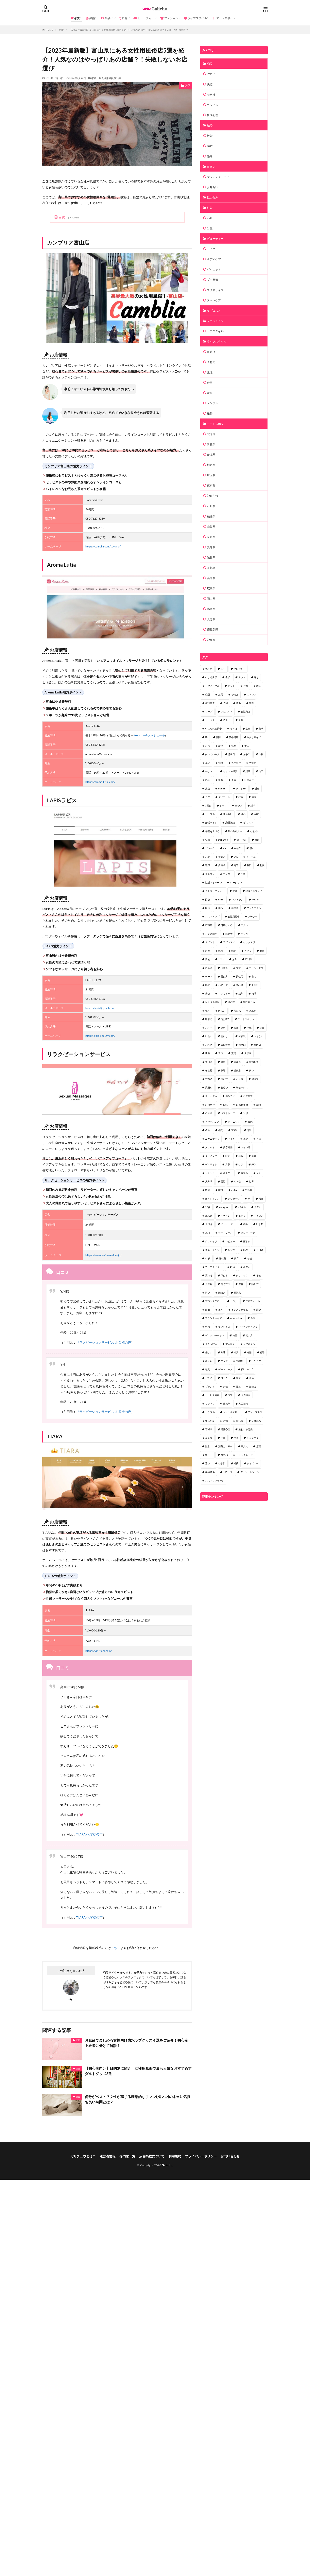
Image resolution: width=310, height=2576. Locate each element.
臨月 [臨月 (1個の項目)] (220, 950)
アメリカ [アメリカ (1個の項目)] (227, 874)
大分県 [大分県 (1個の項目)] (208, 1181)
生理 (210, 372)
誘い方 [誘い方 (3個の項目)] (224, 1078)
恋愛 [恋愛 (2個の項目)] (207, 694)
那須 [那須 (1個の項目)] (236, 1437)
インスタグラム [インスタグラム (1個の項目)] (239, 1309)
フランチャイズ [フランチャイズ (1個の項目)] (213, 1318)
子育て (211, 362)
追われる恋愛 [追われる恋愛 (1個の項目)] (245, 1429)
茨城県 (211, 454)
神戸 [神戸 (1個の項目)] (236, 1352)
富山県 (117, 78)
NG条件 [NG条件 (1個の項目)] (242, 1207)
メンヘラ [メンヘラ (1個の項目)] (210, 1172)
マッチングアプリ (218, 176)
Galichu (167, 2165)
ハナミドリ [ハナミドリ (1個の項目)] (224, 993)
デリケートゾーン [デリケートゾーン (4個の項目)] (249, 1472)
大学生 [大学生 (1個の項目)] (247, 1053)
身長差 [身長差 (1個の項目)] (221, 865)
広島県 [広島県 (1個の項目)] (208, 967)
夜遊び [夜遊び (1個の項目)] (224, 1087)
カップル (212, 104)
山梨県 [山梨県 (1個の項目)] (224, 967)
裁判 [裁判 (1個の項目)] (207, 1369)
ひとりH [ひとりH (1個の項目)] (254, 831)
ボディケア (214, 259)
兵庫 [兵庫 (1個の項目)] (236, 1027)
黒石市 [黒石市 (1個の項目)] (208, 1087)
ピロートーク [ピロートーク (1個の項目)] (248, 1232)
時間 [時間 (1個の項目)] (227, 1155)
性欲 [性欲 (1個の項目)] (207, 1446)
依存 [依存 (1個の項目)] (236, 1258)
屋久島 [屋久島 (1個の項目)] (208, 1437)
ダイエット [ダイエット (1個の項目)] (224, 797)
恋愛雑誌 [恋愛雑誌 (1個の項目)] (230, 822)
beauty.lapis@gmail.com (99, 1008)
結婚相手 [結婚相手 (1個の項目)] (254, 1061)
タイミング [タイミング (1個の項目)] (211, 1155)
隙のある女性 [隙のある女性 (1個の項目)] (235, 831)
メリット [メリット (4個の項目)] (210, 1147)
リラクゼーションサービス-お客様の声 (103, 1342)
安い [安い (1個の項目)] (251, 1070)
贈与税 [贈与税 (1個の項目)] (239, 1420)
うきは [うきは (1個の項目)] (233, 728)
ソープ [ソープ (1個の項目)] (208, 711)
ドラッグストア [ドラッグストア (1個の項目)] (244, 1454)
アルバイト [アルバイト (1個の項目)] (226, 711)
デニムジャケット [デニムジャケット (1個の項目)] (214, 1335)
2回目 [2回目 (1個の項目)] (208, 805)
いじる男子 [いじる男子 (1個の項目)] (211, 677)
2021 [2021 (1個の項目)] (221, 959)
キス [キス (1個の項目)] (233, 779)
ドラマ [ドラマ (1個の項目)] (223, 805)
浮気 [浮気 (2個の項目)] (249, 1027)
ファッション (215, 320)
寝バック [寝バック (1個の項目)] (254, 848)
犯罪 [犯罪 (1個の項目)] (262, 1352)
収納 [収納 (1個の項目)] (207, 1189)
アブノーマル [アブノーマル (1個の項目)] (212, 685)
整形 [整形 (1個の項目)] (238, 703)
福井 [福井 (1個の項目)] (245, 1224)
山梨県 (211, 526)
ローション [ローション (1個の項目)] (236, 882)
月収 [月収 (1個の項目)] (227, 1164)
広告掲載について (151, 2156)
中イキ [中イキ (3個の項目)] (231, 1138)
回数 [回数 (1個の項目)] (207, 899)
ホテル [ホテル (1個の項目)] (208, 1360)
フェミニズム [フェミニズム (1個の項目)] (254, 908)
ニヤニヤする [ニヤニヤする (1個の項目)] (212, 1138)
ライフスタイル (195, 18)
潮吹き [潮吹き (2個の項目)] (221, 1292)
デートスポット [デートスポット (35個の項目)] (246, 1019)
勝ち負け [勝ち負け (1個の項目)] (227, 814)
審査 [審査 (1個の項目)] (253, 1155)
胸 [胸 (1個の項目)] (206, 737)
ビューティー (143, 18)
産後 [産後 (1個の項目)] (220, 745)
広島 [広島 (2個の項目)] (248, 728)
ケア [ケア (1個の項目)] (240, 1164)
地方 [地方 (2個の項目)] (245, 1249)
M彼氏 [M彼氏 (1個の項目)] (237, 848)
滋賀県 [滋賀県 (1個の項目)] (237, 1070)
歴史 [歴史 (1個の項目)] (258, 1309)
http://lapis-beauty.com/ (100, 1035)
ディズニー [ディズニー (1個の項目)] (253, 1463)
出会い (107, 18)
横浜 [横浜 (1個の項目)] (207, 1130)
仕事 (210, 382)
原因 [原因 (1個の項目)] (258, 1446)
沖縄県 (211, 639)
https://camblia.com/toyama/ (103, 546)
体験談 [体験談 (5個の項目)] (242, 1036)
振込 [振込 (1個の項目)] (225, 1104)
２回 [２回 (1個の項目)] (225, 703)
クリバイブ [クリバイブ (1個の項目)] (211, 1241)
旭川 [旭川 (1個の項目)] (207, 1232)
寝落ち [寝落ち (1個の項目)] (244, 1172)
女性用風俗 (107, 78)
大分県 (211, 619)
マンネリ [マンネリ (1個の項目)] (210, 1403)
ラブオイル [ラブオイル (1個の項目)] (249, 1343)
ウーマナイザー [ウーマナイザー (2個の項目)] (213, 1266)
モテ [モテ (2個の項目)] (223, 668)
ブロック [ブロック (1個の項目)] (210, 848)
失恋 (210, 84)
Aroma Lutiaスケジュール (149, 735)
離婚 (210, 135)
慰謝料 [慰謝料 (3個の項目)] (239, 1360)
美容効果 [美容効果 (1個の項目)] (227, 1147)
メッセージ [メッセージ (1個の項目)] (234, 1198)
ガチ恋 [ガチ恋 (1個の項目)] (208, 1378)
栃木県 (211, 465)
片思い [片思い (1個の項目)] (226, 720)
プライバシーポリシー (201, 2156)
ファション (169, 18)
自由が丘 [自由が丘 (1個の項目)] (249, 779)
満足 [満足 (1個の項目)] (233, 950)
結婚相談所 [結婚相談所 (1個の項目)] (242, 1104)
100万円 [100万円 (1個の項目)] (227, 1472)
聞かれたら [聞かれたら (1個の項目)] (249, 1002)
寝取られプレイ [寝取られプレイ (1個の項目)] (254, 891)
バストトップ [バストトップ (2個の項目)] (228, 1113)
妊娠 (123, 18)
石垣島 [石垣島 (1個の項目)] (208, 925)
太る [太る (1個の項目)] (246, 745)
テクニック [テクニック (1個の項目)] (234, 1121)
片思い (211, 74)
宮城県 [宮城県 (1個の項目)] (208, 1429)
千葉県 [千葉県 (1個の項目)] (221, 856)
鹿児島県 (212, 629)
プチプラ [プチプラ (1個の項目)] (252, 916)
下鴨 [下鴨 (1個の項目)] (245, 685)
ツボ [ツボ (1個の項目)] (245, 1113)
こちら (115, 1948)
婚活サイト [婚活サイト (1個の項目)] (211, 822)
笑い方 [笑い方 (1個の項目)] (249, 1335)
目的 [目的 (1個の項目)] (207, 959)
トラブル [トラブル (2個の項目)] (210, 1412)
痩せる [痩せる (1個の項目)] (208, 1454)
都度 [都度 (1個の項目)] (207, 1010)
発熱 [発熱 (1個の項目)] (207, 993)
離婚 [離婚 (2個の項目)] (257, 839)
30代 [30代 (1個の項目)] (207, 1207)
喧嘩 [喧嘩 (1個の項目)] (207, 865)
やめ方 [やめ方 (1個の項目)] (234, 694)
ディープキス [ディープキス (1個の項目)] (255, 1412)
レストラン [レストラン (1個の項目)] (237, 899)
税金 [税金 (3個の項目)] (240, 797)
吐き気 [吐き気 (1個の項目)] (259, 1224)
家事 (210, 393)
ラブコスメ (214, 310)
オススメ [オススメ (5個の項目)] (210, 874)
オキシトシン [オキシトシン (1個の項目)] (212, 1198)
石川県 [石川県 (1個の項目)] (248, 959)
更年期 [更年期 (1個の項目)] (222, 1258)
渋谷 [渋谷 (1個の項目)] (240, 1284)
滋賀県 (211, 557)
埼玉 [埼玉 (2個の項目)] (234, 1335)
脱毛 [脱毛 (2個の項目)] (207, 985)
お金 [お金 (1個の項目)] (234, 959)
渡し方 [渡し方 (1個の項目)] (221, 1010)
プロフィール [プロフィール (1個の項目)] (253, 1301)
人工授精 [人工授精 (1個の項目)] (243, 1403)
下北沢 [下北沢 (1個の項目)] (255, 985)
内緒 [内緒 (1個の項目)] (232, 1266)
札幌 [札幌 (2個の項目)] (262, 865)
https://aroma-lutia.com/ (100, 781)
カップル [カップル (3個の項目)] (210, 814)
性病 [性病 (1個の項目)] (252, 1318)
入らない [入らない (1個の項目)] (258, 1036)
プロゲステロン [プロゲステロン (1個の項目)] (213, 1301)
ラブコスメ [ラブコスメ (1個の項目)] (229, 942)
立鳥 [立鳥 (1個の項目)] (234, 891)
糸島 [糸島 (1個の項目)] (262, 1027)
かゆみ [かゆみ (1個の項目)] (238, 805)
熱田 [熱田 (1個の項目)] (249, 865)
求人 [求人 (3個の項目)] (258, 685)
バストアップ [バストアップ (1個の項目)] (212, 916)
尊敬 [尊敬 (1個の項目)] (223, 1070)
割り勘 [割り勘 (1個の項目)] (242, 1044)
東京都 (211, 485)
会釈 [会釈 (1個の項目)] (223, 1027)
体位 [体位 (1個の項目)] (253, 797)
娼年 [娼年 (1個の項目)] (240, 993)
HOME (49, 29)
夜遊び (211, 351)
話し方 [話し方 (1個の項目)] (255, 1284)
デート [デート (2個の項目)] (208, 976)
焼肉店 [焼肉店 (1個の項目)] (257, 1044)
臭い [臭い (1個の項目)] (207, 762)
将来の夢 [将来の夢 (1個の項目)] (210, 1420)
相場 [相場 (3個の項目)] (253, 993)
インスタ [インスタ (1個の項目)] (256, 1360)
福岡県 (211, 609)
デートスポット (224, 18)
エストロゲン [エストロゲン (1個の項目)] (212, 1249)
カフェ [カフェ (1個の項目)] (242, 677)
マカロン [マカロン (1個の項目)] (230, 1343)
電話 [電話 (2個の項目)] (236, 865)
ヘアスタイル (215, 331)
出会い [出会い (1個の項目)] (208, 1036)
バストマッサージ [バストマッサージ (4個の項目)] (214, 1480)
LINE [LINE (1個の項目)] (220, 899)
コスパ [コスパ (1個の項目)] (224, 1454)
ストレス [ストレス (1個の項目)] (251, 694)
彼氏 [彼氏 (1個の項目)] (250, 1121)
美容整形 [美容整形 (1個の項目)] (210, 1472)
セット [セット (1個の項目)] (231, 685)
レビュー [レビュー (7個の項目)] (230, 1241)
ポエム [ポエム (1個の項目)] (246, 1266)
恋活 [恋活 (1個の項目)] (251, 1378)
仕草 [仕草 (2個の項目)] (223, 1437)
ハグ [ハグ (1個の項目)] (207, 856)
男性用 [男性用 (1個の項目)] (239, 976)
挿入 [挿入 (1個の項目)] (253, 1164)
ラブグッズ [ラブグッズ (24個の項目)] (224, 1326)
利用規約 (174, 2156)
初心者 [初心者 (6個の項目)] (239, 985)
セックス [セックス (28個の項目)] (210, 720)
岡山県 (211, 598)
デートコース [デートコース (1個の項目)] (225, 1369)
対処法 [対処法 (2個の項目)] (208, 1078)
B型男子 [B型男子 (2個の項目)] (225, 1019)
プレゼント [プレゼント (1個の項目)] (240, 668)
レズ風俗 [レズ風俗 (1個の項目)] (256, 1420)
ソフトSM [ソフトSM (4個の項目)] (241, 788)
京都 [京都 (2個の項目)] (225, 1386)
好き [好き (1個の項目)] (256, 677)
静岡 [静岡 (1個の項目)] (218, 737)
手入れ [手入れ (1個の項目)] (244, 1446)
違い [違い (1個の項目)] (207, 1463)
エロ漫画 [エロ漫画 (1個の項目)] (225, 1044)
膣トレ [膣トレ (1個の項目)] (246, 1241)
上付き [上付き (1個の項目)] (208, 1224)
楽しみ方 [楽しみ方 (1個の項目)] (241, 839)
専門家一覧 (127, 2156)
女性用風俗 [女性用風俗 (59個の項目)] (234, 916)
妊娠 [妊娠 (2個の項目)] (249, 1352)
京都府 (211, 567)
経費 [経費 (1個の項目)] (236, 1463)
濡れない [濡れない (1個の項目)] (225, 1036)
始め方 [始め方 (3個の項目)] (252, 1386)
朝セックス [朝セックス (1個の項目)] (242, 1087)
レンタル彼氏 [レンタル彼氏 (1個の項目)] (212, 1002)
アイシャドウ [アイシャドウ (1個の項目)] (256, 967)
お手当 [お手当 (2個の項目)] (246, 754)
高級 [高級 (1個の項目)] (262, 950)
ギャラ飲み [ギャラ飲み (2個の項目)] (211, 1343)
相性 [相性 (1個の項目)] (258, 1275)
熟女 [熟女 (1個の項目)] (233, 745)
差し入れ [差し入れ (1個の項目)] (210, 771)
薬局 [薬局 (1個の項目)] (220, 694)
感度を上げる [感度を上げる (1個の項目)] (212, 831)
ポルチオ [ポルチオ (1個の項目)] (230, 1096)
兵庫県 (211, 578)
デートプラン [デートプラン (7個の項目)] (225, 1232)
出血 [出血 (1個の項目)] (207, 1309)
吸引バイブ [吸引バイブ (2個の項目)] (247, 1369)
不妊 (210, 218)
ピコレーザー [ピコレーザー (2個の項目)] (228, 1224)
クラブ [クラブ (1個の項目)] (224, 1360)
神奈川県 (212, 495)
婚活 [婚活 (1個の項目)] (248, 771)
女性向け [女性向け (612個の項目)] (245, 711)
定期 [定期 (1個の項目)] (233, 1053)
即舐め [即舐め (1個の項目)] (208, 1019)
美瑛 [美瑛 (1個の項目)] (261, 728)
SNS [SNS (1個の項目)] (236, 856)
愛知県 (211, 547)
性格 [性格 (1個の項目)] (238, 1386)
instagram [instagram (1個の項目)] (224, 1207)
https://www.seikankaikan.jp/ (103, 1255)
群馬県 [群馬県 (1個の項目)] (234, 908)
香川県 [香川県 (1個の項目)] (208, 1061)
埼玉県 (211, 475)
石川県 (211, 506)
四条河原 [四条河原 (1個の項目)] (233, 737)
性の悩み (212, 197)
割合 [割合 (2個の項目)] (258, 1104)
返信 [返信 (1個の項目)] (220, 1053)
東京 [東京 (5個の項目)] (238, 967)
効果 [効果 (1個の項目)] (220, 762)
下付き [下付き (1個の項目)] (224, 1275)
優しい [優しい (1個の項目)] (208, 1352)
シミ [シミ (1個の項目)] (258, 1172)
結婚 (90, 18)
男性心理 (212, 115)
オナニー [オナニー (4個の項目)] (227, 1172)
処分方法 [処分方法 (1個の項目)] (225, 1284)
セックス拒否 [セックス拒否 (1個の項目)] (230, 771)
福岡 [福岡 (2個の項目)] (220, 1130)
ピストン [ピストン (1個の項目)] (248, 822)
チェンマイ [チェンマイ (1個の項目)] (253, 1437)
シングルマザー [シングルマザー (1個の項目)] (231, 1412)
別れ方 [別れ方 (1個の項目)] (231, 1002)
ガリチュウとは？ (83, 2156)
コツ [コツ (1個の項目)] (207, 797)
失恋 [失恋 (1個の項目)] (207, 1326)
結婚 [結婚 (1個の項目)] (225, 1420)
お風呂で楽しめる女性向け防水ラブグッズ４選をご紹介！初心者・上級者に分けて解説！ (138, 2043)
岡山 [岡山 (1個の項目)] (207, 908)
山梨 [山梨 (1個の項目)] (261, 771)
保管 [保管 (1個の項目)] (230, 1395)
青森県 (211, 444)
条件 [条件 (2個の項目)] (220, 1309)
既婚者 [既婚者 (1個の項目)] (228, 933)
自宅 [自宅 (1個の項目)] (253, 976)
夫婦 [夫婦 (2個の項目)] (258, 1138)
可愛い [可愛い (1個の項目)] (234, 1130)
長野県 (211, 537)
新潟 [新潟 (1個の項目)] (252, 805)
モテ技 (211, 94)
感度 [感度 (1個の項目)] (257, 788)
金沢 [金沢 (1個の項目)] (227, 677)
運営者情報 (107, 2156)
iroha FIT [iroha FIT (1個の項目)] (223, 788)
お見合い (212, 187)
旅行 (210, 413)
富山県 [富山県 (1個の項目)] (237, 1010)
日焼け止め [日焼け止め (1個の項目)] (226, 925)
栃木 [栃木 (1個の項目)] (243, 874)
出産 (210, 228)
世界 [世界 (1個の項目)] (251, 1181)
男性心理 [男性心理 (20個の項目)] (225, 1429)
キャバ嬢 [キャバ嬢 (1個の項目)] (245, 1147)
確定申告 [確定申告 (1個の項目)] (210, 703)
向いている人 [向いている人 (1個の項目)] (212, 754)
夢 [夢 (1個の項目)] (249, 1198)
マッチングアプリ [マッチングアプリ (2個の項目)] (247, 1326)
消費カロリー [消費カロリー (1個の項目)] (225, 1446)
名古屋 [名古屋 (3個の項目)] (208, 1070)
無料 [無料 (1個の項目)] (223, 1061)
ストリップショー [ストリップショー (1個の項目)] (214, 891)
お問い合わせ (230, 2156)
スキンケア (214, 300)
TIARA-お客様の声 (89, 1834)
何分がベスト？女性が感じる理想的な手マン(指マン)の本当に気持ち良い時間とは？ (137, 2099)
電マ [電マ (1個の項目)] (238, 1378)
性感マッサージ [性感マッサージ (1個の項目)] (213, 882)
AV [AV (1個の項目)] (224, 848)
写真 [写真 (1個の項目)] (261, 1198)
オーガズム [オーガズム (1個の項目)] (211, 1096)
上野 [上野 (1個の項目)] (245, 1138)
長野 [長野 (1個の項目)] (223, 1181)
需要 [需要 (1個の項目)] (251, 703)
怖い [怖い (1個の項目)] (207, 1292)
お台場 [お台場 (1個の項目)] (239, 1078)
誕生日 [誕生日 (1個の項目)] (231, 754)
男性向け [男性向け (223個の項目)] (236, 762)
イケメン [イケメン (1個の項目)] (225, 1215)
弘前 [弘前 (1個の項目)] (207, 839)
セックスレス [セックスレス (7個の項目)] (212, 1121)
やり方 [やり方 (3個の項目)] (244, 933)
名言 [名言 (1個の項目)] (207, 745)
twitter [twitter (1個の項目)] (255, 899)
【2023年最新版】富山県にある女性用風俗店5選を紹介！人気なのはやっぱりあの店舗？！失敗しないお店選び (129, 29)
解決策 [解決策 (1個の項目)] (255, 1078)
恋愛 (75, 18)
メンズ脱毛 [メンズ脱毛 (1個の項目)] (211, 933)
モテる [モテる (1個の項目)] (242, 1215)
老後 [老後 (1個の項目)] (249, 1258)
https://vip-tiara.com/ (98, 1650)
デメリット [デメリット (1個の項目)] (211, 1164)
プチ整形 (212, 279)
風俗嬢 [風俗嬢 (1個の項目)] (208, 1215)
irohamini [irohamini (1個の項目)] (223, 839)
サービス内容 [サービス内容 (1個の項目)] (212, 1395)
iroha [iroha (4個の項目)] (234, 1189)
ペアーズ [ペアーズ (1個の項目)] (223, 985)
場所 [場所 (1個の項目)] (220, 908)
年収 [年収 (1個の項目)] (240, 1155)
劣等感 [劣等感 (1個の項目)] (252, 762)
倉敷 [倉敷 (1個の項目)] (240, 720)
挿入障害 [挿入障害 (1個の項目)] (245, 1395)
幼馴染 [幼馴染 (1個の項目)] (221, 1463)
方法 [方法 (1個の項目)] (223, 1352)
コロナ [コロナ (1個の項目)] (233, 1301)
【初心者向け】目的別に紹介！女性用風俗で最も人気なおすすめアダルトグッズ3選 (138, 2071)
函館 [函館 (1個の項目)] (256, 814)
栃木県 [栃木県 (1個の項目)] (208, 1113)
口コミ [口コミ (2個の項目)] (224, 1378)
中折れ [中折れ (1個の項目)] (248, 1189)
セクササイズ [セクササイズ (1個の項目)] (254, 737)
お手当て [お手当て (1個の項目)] (248, 1096)
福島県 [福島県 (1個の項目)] (252, 1010)
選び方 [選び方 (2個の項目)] (224, 976)
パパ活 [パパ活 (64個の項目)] (208, 1044)
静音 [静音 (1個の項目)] (207, 950)
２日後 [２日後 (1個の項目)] (259, 1249)
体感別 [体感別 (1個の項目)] (226, 1403)
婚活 (210, 156)
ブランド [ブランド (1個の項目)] (210, 1386)
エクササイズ (215, 290)
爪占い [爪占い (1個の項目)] (257, 1207)
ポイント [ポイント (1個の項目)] (210, 942)
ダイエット (214, 269)
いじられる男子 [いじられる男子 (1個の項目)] (213, 728)
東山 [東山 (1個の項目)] (207, 788)
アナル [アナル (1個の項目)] (244, 925)
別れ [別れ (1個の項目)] (243, 814)
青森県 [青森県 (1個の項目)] (237, 1061)
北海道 (211, 434)
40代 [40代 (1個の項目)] (207, 1258)
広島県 (211, 588)
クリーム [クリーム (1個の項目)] (251, 856)
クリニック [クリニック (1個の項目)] (242, 1275)
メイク (211, 248)
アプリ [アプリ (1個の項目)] (247, 950)
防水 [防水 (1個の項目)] (220, 1189)
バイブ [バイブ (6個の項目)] (208, 1027)
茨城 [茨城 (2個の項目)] (220, 779)
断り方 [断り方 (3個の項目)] (231, 1249)
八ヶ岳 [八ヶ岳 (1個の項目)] (237, 1181)
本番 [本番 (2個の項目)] (261, 754)
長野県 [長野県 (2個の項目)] (237, 1292)
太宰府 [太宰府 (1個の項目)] (208, 1284)
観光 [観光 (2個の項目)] (207, 779)
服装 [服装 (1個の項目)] (207, 1053)
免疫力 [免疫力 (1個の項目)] (208, 668)
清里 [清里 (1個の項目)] (249, 1130)
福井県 (211, 516)
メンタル (212, 403)
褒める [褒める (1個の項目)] (208, 1275)
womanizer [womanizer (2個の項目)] (236, 1318)
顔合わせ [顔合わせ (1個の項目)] (210, 1104)
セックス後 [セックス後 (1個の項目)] (249, 942)
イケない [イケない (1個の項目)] (258, 1215)
